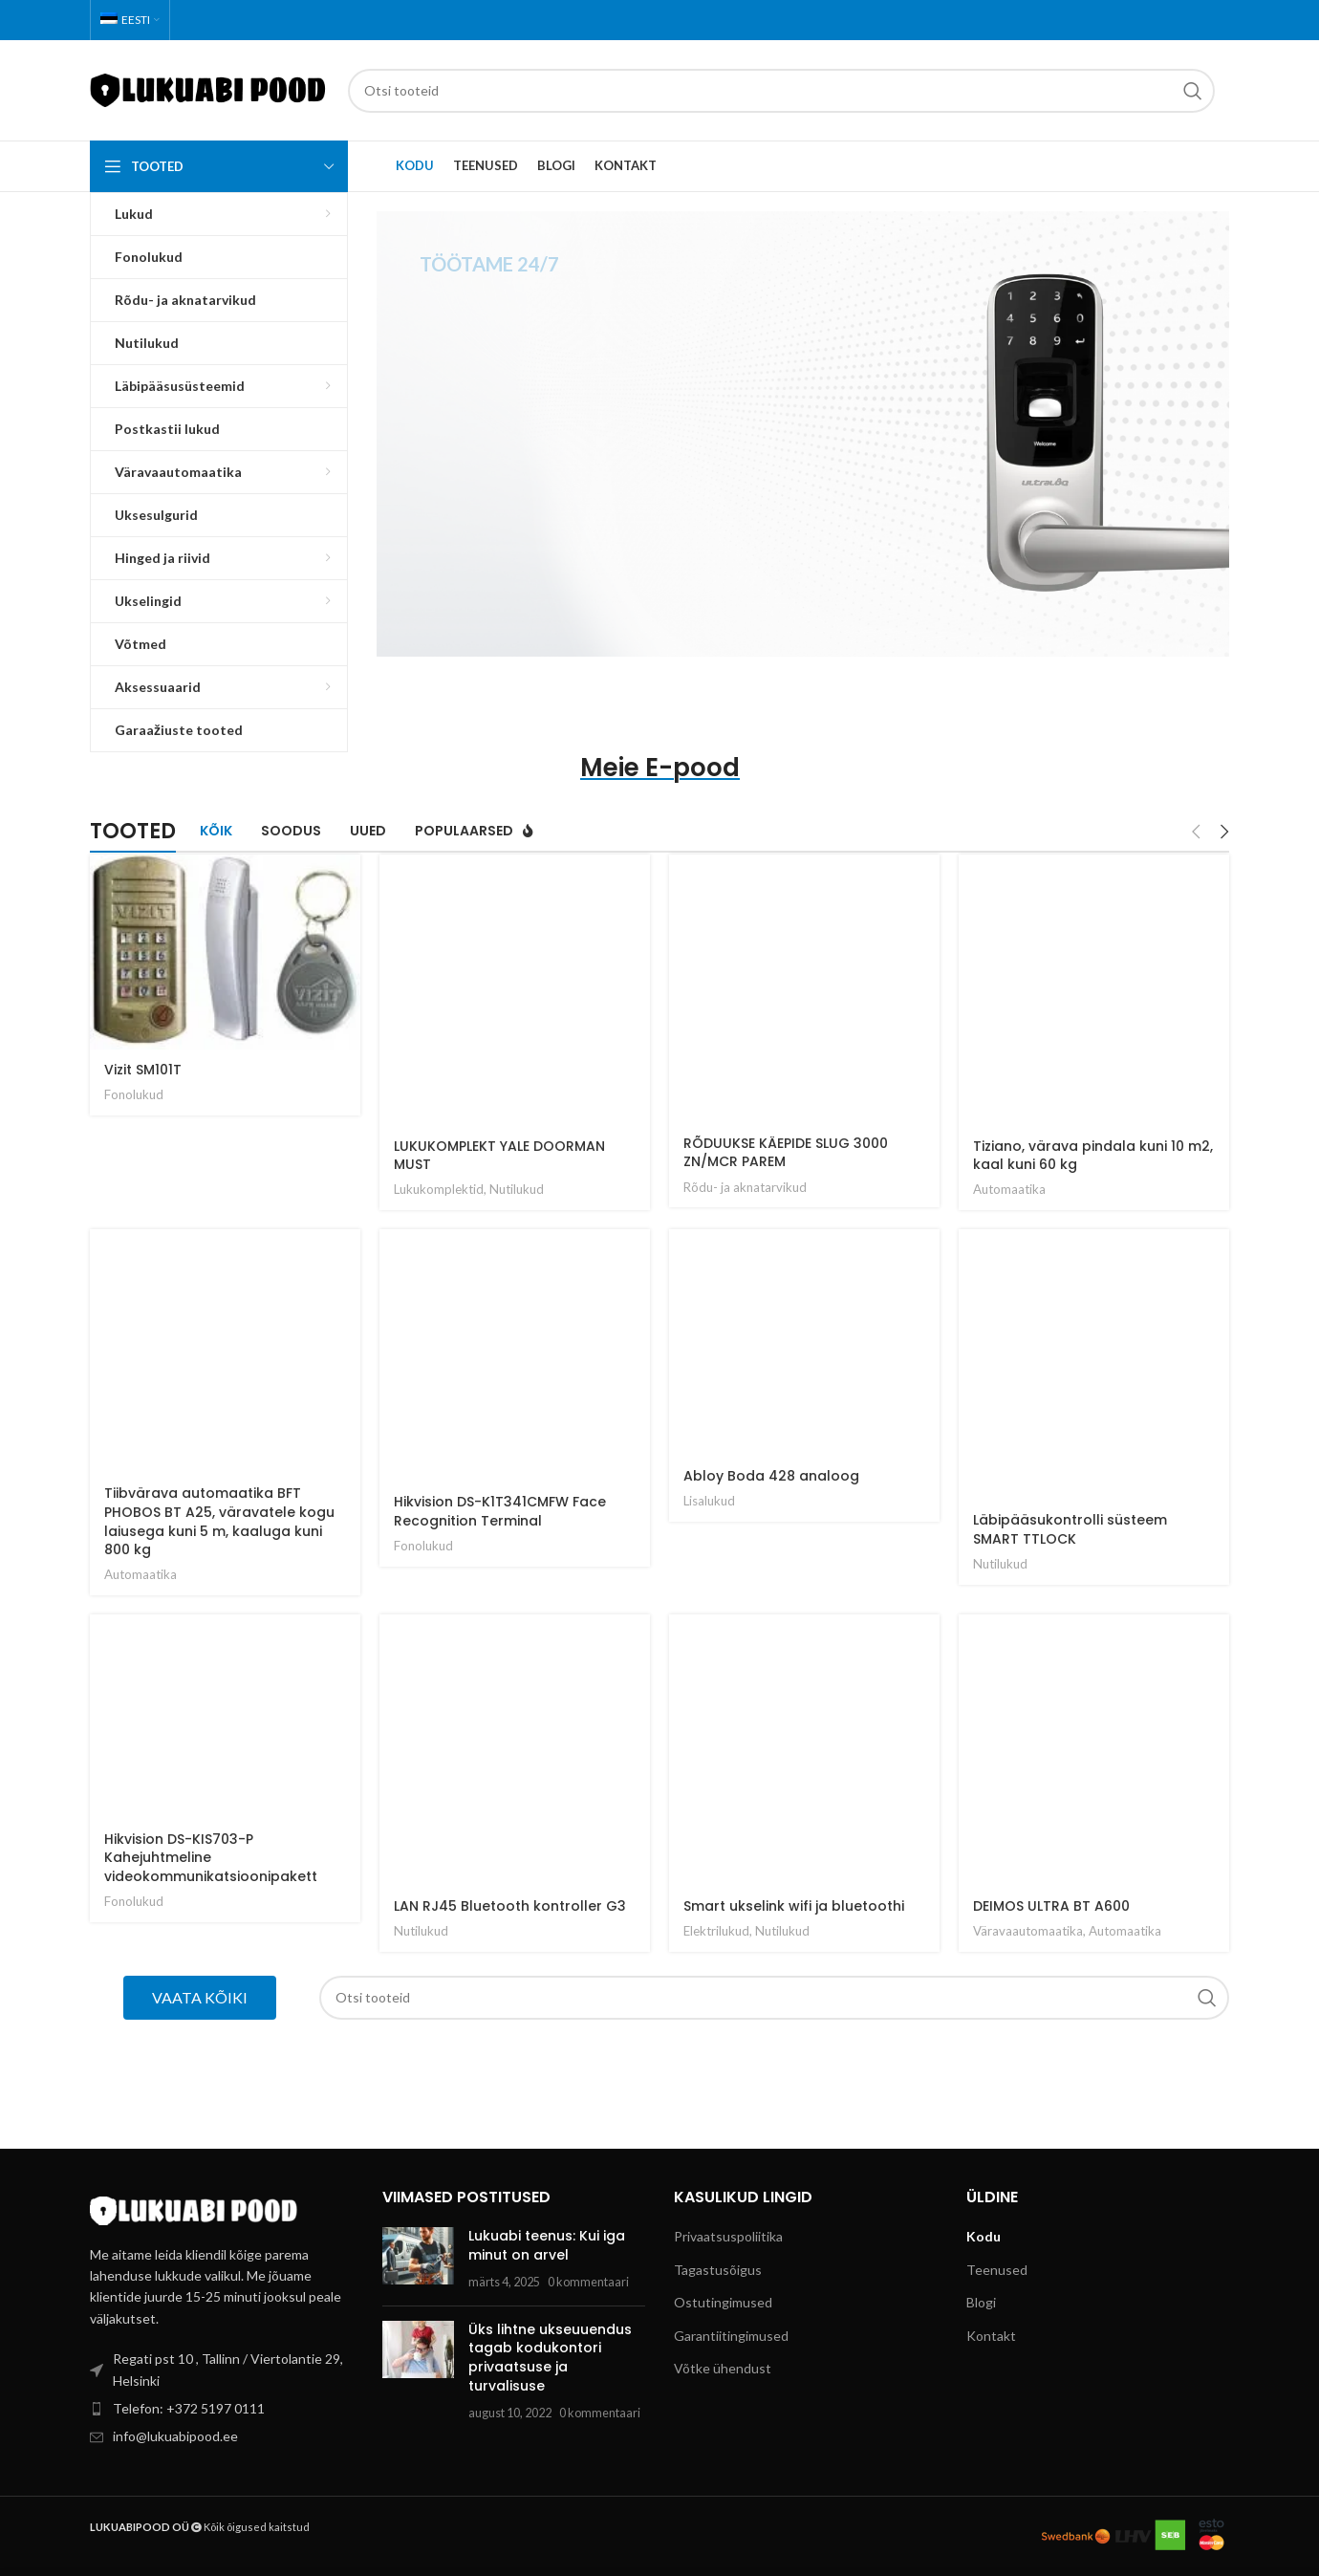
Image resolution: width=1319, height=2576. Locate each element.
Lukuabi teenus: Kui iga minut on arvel (546, 2245)
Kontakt (991, 2335)
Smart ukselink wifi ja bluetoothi (793, 1906)
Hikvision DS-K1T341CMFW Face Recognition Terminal (500, 1511)
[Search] (781, 91)
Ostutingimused (723, 2302)
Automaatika (1009, 1189)
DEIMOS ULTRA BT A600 (1051, 1906)
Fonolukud (133, 1094)
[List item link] (222, 2408)
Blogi (981, 2302)
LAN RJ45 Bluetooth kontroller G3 (510, 1906)
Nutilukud (516, 1189)
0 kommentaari (588, 2282)
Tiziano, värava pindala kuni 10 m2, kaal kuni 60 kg (1093, 1155)
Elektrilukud (716, 1930)
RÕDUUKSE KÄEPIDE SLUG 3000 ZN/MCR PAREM (785, 1153)
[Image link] (195, 2208)
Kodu (983, 2236)
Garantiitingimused (731, 2335)
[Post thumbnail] (418, 2259)
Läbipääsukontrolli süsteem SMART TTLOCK (1070, 1529)
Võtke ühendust (722, 2368)
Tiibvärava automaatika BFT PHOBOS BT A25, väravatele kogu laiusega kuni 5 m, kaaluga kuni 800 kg (219, 1521)
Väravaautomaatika (1028, 1930)
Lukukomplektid (439, 1189)
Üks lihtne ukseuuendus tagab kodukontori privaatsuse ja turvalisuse (550, 2357)
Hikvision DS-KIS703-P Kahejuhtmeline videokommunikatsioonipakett (210, 1857)
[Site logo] (209, 88)
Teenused (996, 2270)
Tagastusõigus (718, 2270)
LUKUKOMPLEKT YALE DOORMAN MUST (499, 1155)
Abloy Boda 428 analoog (771, 1475)
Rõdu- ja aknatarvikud (745, 1187)
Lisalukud (709, 1500)
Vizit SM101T (143, 1069)
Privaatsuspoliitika (728, 2236)
